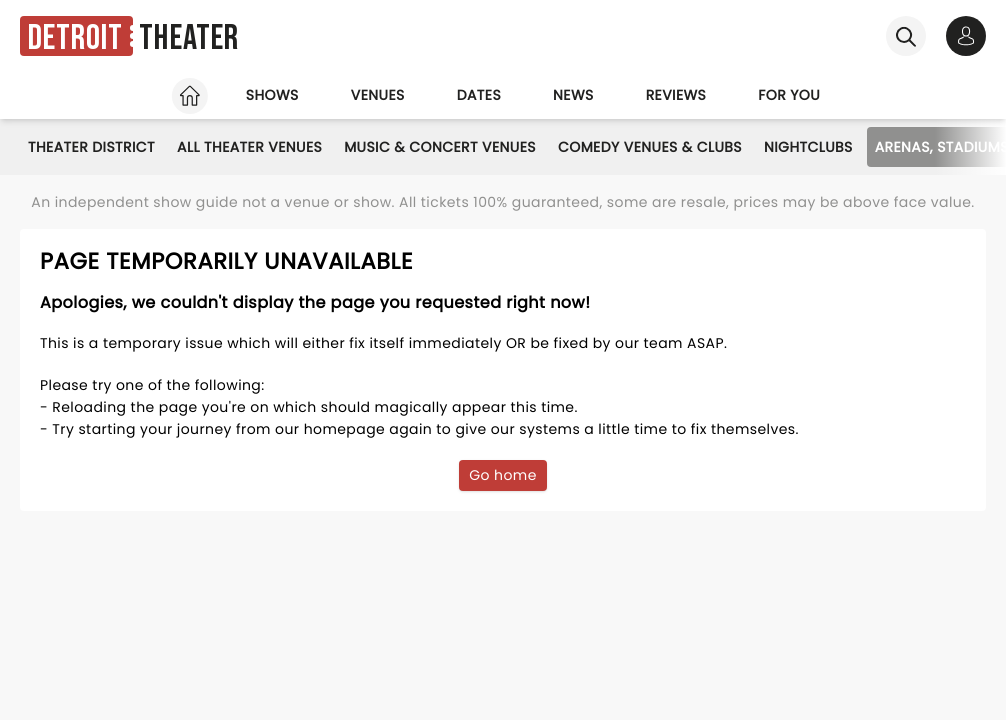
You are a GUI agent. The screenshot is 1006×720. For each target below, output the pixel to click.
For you (789, 95)
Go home (503, 475)
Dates (479, 95)
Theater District (91, 147)
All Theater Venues (249, 147)
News (573, 95)
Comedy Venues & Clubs (650, 147)
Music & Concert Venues (440, 147)
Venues (378, 95)
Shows (272, 95)
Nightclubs (808, 147)
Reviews (676, 95)
